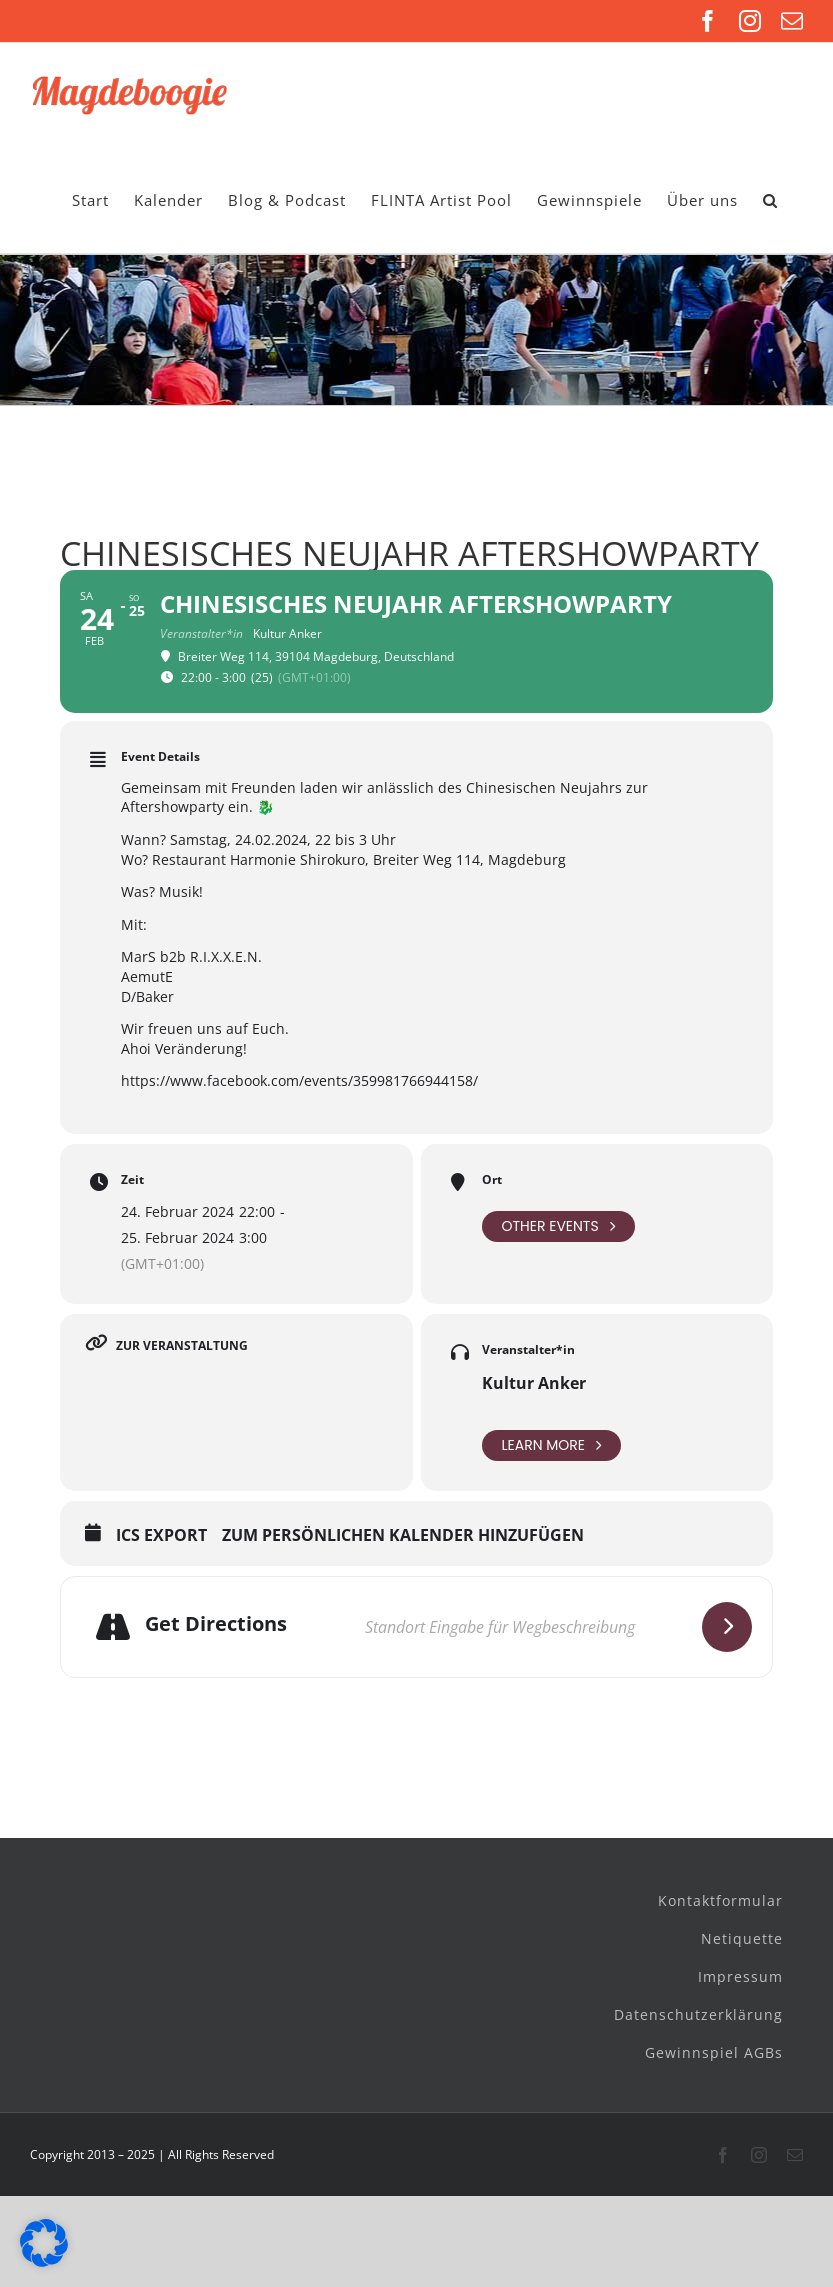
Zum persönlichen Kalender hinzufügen (403, 1536)
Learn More (552, 1445)
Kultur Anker (534, 1383)
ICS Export (161, 1536)
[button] (770, 200)
